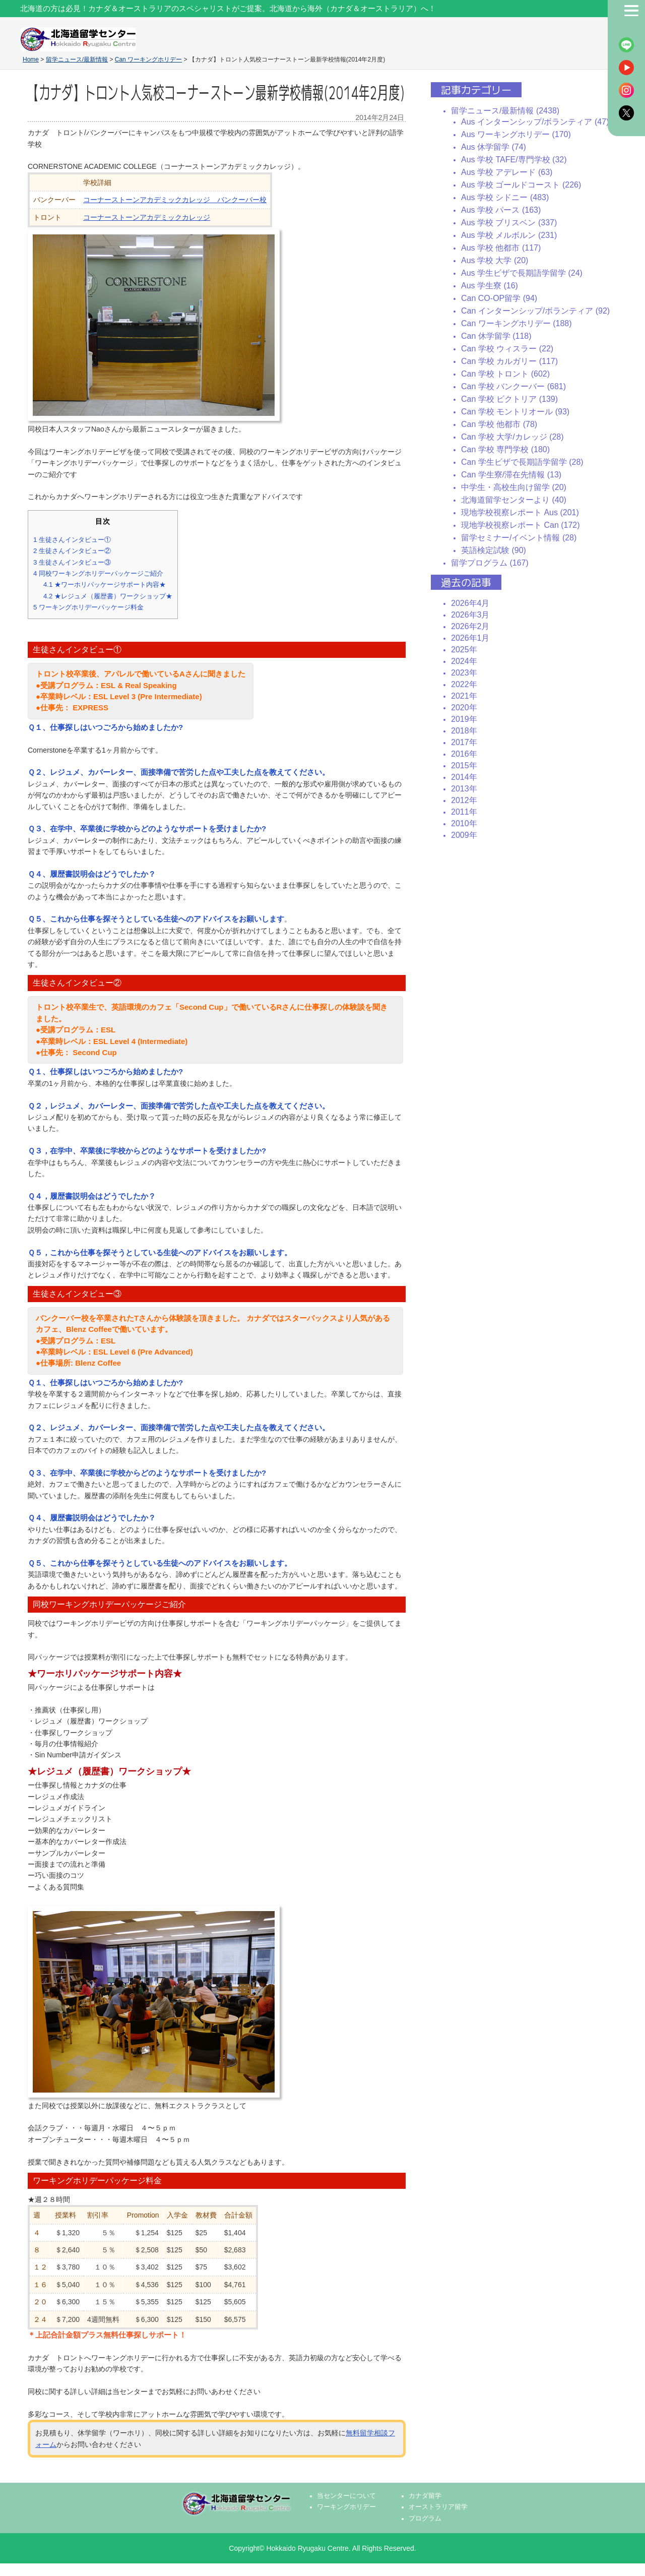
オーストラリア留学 (438, 2506)
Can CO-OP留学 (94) (499, 298)
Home (31, 59)
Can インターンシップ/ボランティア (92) (535, 310)
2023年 (464, 672)
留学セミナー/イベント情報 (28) (518, 537)
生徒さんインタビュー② (72, 551)
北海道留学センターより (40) (513, 500)
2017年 (464, 742)
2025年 (464, 649)
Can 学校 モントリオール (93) (515, 411)
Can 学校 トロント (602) (505, 374)
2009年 (464, 835)
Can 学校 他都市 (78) (499, 424)
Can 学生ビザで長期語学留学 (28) (522, 462)
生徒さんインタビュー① (72, 539)
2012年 (464, 800)
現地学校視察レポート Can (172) (520, 525)
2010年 (464, 823)
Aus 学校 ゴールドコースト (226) (521, 184)
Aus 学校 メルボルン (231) (509, 235)
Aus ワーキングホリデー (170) (516, 134)
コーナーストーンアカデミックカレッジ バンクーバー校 (175, 200)
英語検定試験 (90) (493, 550)
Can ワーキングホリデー (148, 59)
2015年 (464, 765)
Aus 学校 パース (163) (501, 210)
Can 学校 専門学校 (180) (505, 449)
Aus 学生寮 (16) (489, 285)
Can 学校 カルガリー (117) (509, 361)
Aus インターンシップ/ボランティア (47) (535, 121)
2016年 (464, 754)
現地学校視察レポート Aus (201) (520, 512)
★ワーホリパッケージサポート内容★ (104, 584)
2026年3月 (470, 614)
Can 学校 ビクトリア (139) (509, 399)
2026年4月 (470, 603)
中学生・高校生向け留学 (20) (513, 487)
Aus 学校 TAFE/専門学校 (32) (514, 159)
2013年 (464, 788)
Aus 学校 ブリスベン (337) (509, 222)
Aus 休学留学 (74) (493, 147)
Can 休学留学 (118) (496, 336)
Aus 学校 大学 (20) (494, 260)
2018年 (464, 730)
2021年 (464, 696)
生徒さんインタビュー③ (72, 562)
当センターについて (346, 2495)
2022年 (464, 684)
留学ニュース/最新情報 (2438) (505, 110)
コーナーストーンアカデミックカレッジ (146, 217)
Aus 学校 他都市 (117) (501, 247)
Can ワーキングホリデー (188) (516, 323)
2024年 (464, 661)
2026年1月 (470, 638)
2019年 (464, 719)
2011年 (464, 812)
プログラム (425, 2518)
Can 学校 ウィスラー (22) (507, 348)
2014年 (464, 777)
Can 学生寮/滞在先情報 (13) (511, 474)
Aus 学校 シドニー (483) (505, 197)
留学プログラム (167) (490, 563)
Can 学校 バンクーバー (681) (513, 386)
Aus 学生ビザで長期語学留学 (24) (522, 273)
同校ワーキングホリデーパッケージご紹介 (98, 573)
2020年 (464, 707)
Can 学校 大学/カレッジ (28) (512, 437)
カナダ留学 (425, 2495)
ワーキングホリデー (346, 2506)
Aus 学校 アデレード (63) (506, 172)
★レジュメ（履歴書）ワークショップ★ (107, 596)
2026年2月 (470, 626)
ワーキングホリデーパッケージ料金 (88, 607)
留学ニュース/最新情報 (77, 59)
